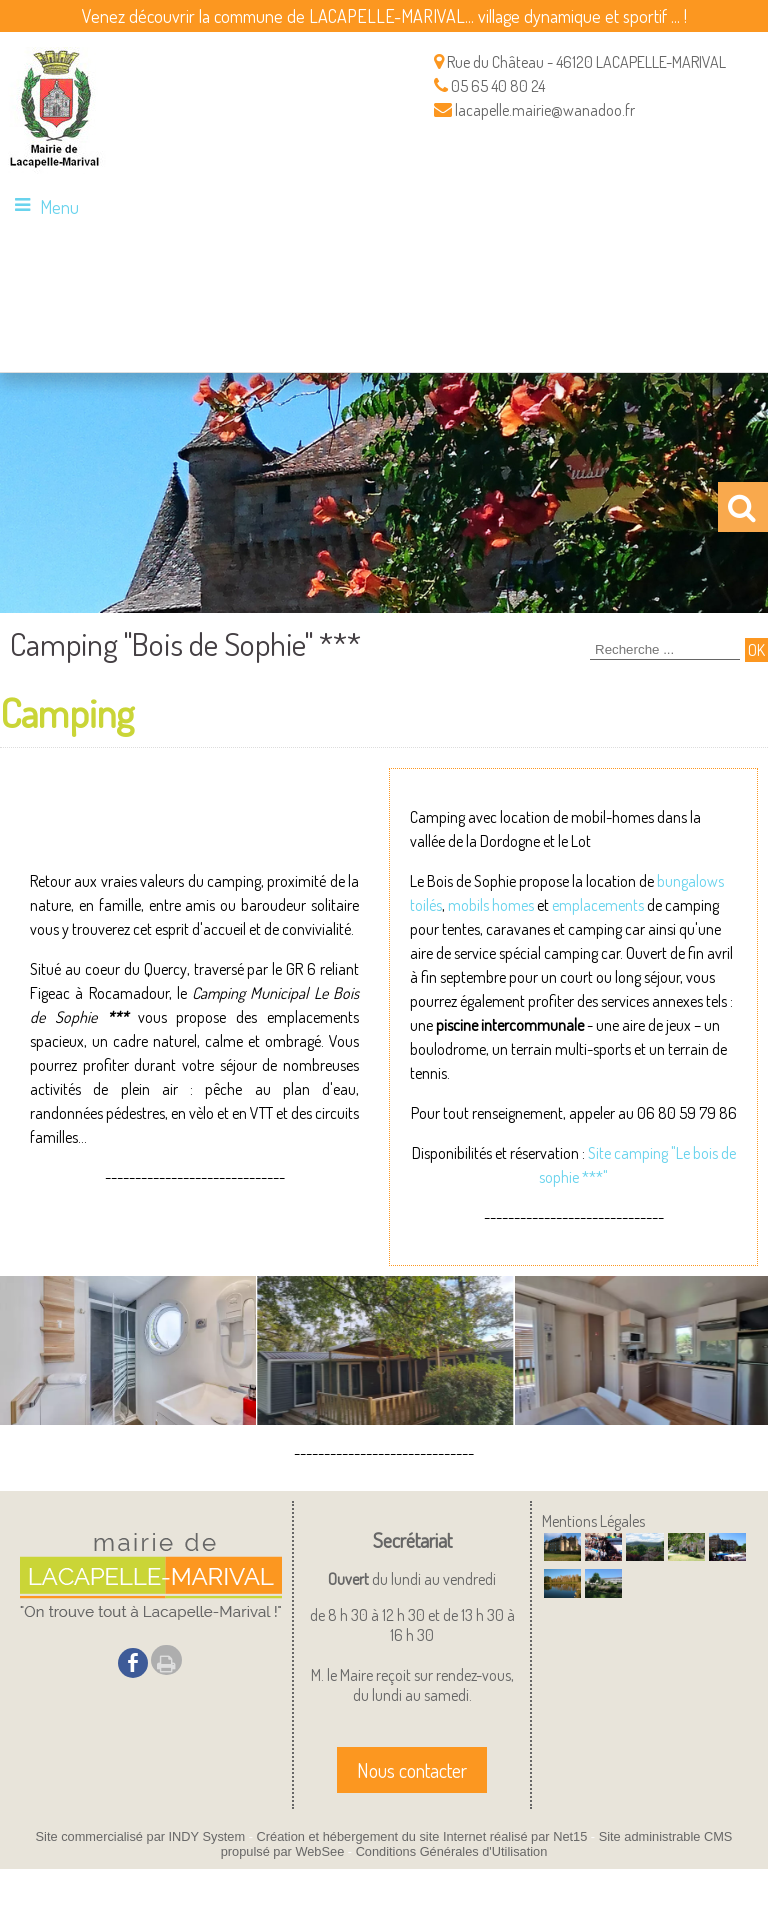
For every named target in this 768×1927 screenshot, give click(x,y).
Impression (166, 1660)
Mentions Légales (593, 1521)
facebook (133, 1662)
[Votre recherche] (665, 650)
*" (602, 1177)
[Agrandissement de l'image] (562, 1555)
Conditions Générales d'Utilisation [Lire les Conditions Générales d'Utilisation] (452, 1851)
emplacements (598, 905)
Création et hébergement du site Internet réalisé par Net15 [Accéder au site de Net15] (422, 1836)
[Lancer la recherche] (756, 650)
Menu (59, 207)
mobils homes (491, 905)
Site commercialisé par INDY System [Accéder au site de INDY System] (141, 1836)
